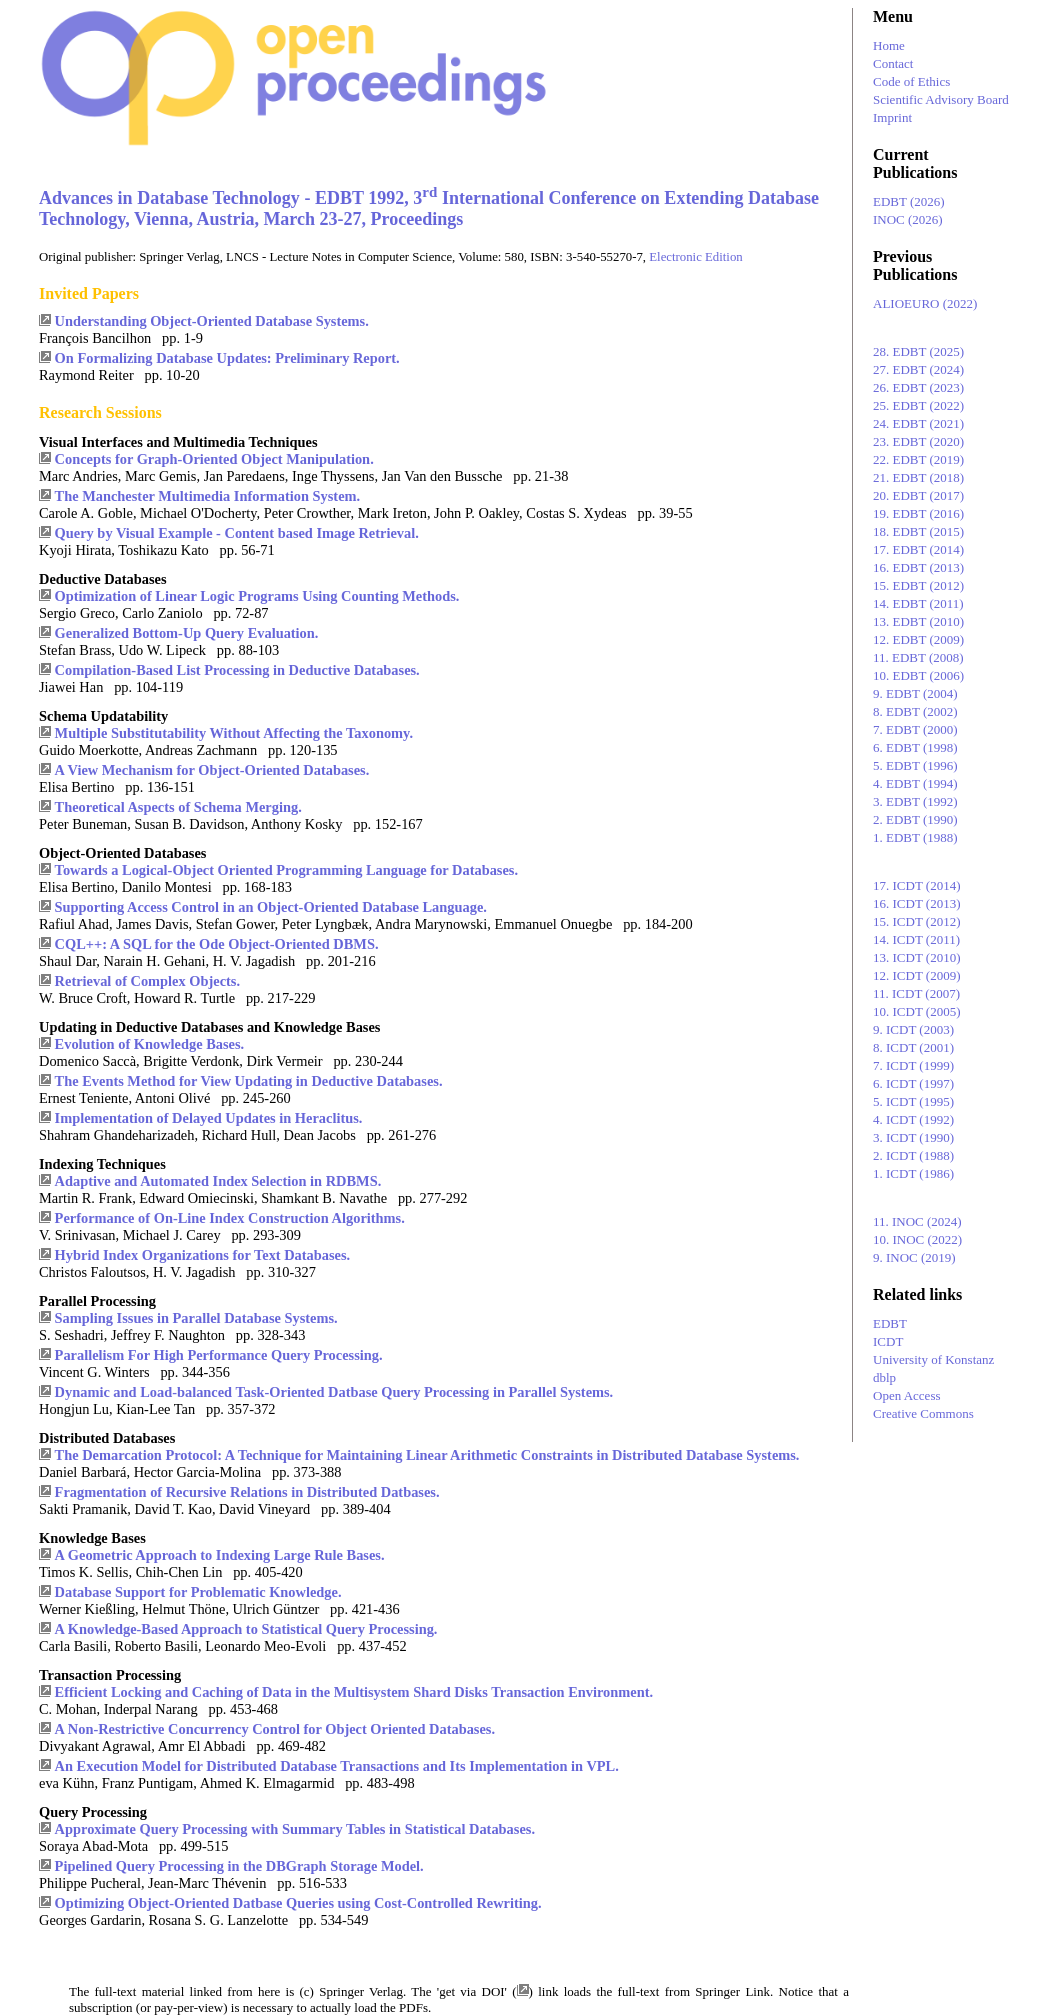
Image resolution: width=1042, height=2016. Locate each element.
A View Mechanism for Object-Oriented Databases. (212, 770)
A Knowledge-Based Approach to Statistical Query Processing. (246, 1629)
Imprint (892, 117)
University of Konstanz (933, 1359)
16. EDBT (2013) (918, 567)
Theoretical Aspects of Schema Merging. (178, 807)
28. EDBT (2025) (918, 351)
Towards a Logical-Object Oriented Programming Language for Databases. (286, 870)
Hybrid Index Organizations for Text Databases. (203, 1255)
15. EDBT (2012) (918, 585)
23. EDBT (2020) (918, 441)
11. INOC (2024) (917, 1221)
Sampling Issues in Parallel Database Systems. (196, 1318)
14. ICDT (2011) (916, 939)
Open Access (907, 1395)
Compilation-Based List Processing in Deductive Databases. (237, 670)
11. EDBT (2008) (918, 657)
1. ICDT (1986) (913, 1173)
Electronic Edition (695, 257)
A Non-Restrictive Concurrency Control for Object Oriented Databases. (275, 1729)
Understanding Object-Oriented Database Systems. (212, 321)
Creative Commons (923, 1413)
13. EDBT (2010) (918, 621)
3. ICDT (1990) (913, 1137)
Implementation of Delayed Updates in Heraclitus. (209, 1118)
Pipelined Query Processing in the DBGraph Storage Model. (239, 1866)
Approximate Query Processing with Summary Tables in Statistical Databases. (295, 1829)
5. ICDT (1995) (913, 1101)
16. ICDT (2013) (917, 903)
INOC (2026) (908, 219)
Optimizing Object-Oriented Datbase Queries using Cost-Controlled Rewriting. (298, 1903)
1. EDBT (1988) (915, 837)
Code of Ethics (911, 81)
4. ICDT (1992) (913, 1119)
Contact (893, 63)
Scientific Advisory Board (941, 99)
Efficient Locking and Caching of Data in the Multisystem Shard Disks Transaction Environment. (354, 1692)
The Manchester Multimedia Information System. (208, 496)
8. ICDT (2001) (913, 1047)
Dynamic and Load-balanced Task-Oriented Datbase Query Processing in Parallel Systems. (334, 1392)
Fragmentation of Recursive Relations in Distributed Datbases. (247, 1492)
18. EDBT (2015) (918, 531)
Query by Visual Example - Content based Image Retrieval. (237, 533)
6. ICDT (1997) (913, 1083)
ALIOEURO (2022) (925, 303)
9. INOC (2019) (914, 1257)
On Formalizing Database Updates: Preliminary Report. (227, 358)
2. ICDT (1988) (913, 1155)
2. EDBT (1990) (915, 819)
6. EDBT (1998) (915, 747)
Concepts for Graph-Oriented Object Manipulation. (214, 459)
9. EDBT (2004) (915, 693)
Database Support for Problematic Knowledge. (198, 1592)
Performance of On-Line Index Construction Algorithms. (230, 1218)
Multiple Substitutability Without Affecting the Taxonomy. (234, 733)
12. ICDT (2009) (917, 975)
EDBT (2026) (909, 201)
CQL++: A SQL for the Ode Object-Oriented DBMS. (217, 944)
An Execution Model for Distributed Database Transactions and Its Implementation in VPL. (337, 1766)
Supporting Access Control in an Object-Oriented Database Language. (271, 907)
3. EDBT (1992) (915, 801)
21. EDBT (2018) (918, 477)
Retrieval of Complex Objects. (147, 981)
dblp (884, 1377)
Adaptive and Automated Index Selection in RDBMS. (218, 1181)
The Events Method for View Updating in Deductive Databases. (249, 1081)
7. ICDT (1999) (913, 1065)
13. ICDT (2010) (917, 957)
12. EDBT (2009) (918, 639)
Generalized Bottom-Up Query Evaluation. (187, 633)
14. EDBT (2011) (918, 603)
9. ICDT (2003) (913, 1029)
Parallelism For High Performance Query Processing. (219, 1355)
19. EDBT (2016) (918, 513)
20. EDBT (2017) (918, 495)
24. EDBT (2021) (918, 423)
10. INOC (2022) (917, 1239)
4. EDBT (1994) (915, 783)
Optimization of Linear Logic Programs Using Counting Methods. (257, 596)
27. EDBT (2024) (918, 369)
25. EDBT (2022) (918, 405)
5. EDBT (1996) (915, 765)
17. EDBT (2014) (918, 549)
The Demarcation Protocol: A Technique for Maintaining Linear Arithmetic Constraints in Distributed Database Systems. (427, 1455)
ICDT (888, 1341)
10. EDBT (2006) (918, 675)
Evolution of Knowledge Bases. (150, 1044)
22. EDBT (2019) (918, 459)
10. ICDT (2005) (917, 1011)
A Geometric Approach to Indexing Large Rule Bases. (220, 1555)
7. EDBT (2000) (915, 729)
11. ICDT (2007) (916, 993)
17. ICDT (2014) (917, 885)
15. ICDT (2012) (917, 921)
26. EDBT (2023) (918, 387)
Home (889, 45)
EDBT (890, 1323)
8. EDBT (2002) (915, 711)
